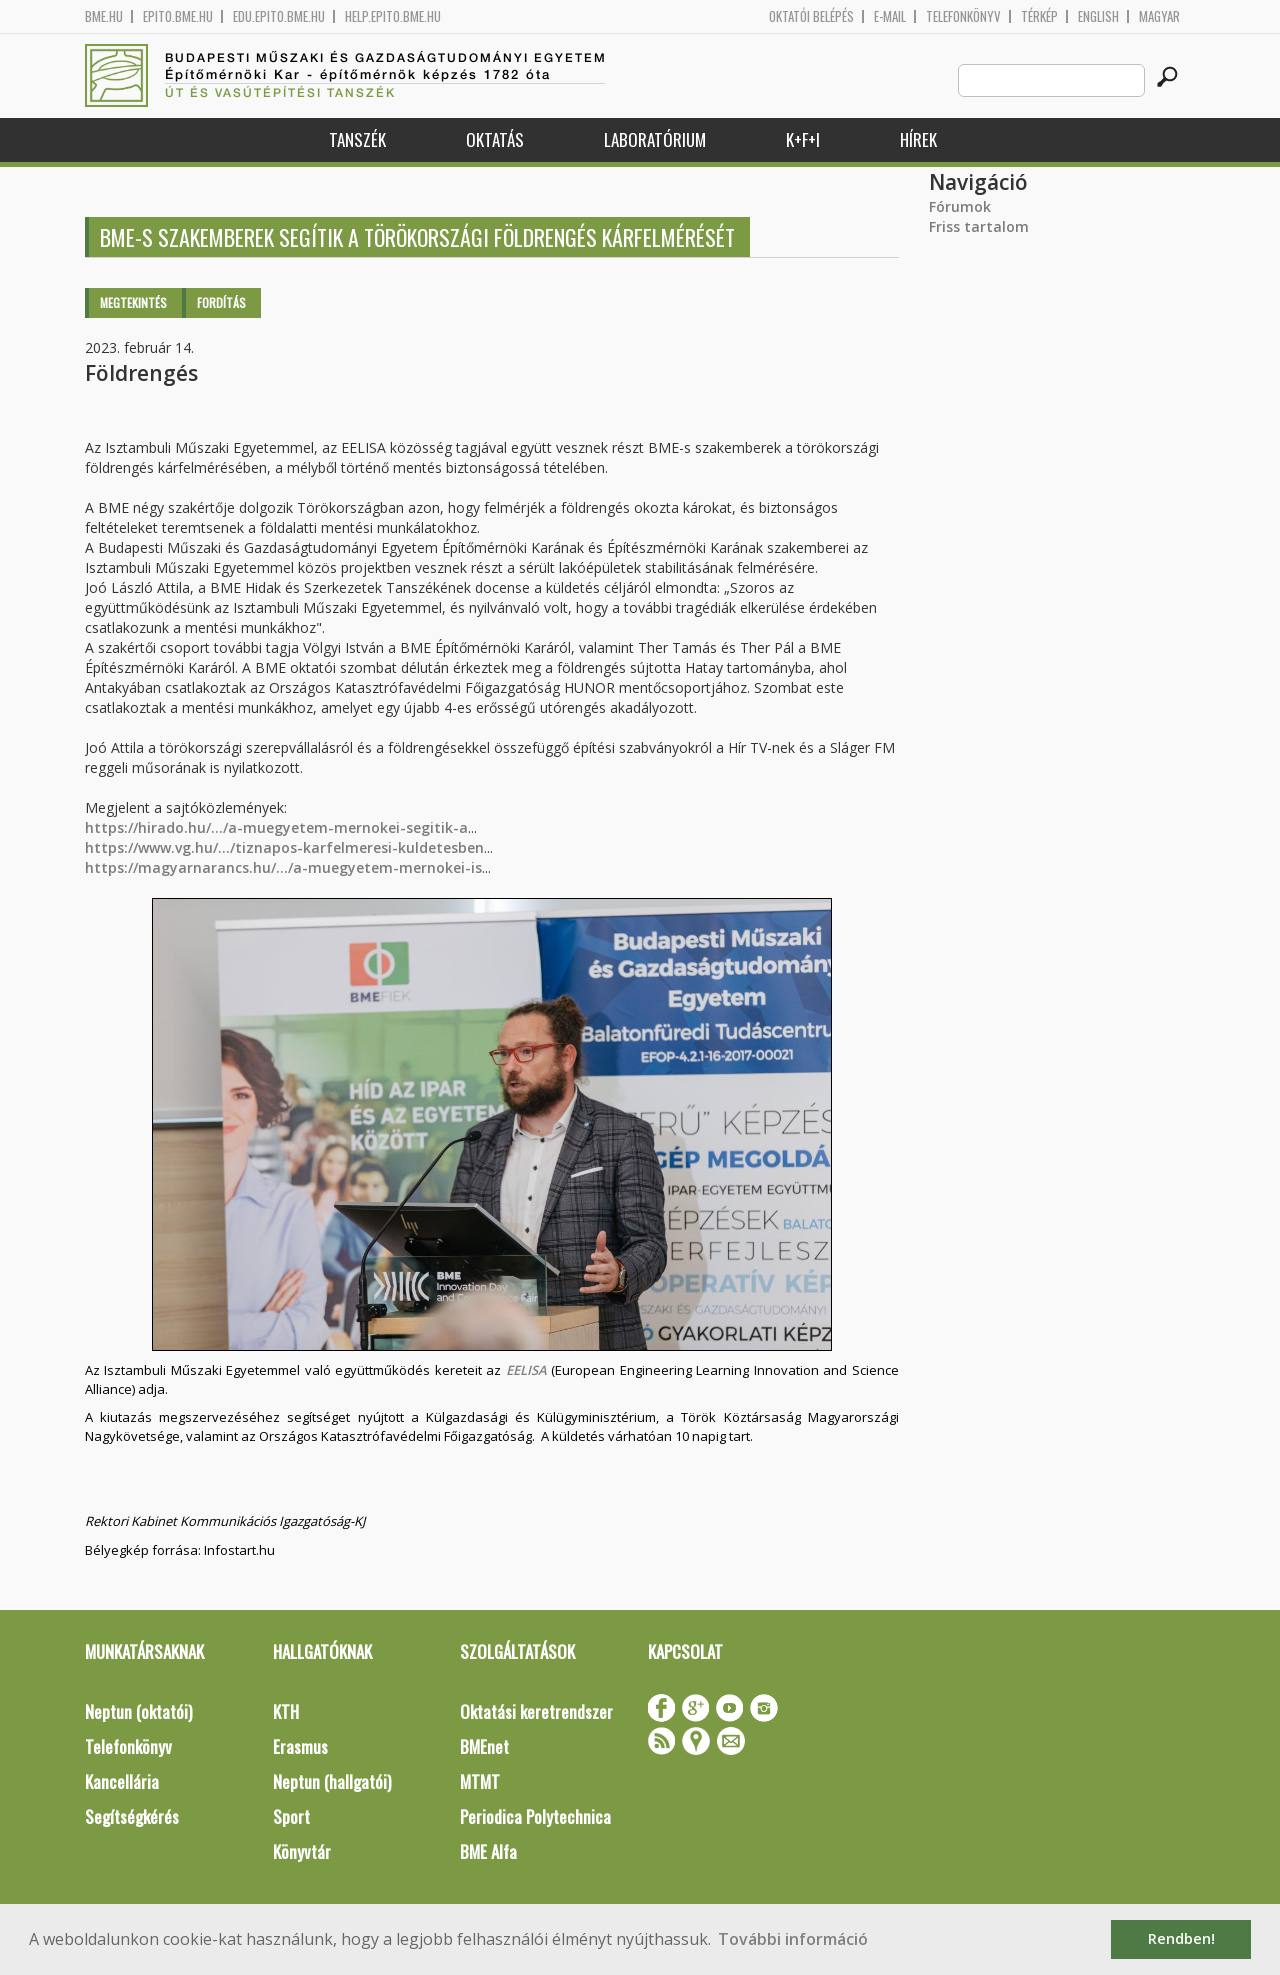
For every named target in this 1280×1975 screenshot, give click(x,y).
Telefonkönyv (963, 16)
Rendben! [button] (1181, 1938)
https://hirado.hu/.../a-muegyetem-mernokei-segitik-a (276, 827)
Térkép (1039, 16)
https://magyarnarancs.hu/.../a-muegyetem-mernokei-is (283, 867)
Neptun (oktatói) (138, 1711)
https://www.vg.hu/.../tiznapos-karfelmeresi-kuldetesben (284, 847)
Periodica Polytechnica (535, 1816)
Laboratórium (655, 139)
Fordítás (221, 302)
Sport (291, 1816)
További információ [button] (793, 1939)
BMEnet (484, 1746)
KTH (286, 1711)
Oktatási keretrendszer (536, 1711)
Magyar (1159, 16)
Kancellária (122, 1781)
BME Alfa (488, 1851)
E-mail (890, 16)
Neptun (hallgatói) (332, 1781)
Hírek (918, 139)
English (1098, 16)
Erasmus (300, 1746)
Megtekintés (133, 302)
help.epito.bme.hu (393, 16)
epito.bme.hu (178, 16)
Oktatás (495, 139)
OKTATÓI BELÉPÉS (811, 16)
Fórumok (960, 206)
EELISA (526, 1370)
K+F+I (803, 139)
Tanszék (357, 139)
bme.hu (104, 16)
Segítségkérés (132, 1816)
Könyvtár (302, 1851)
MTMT (480, 1781)
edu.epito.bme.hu (279, 16)
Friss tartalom (979, 226)
